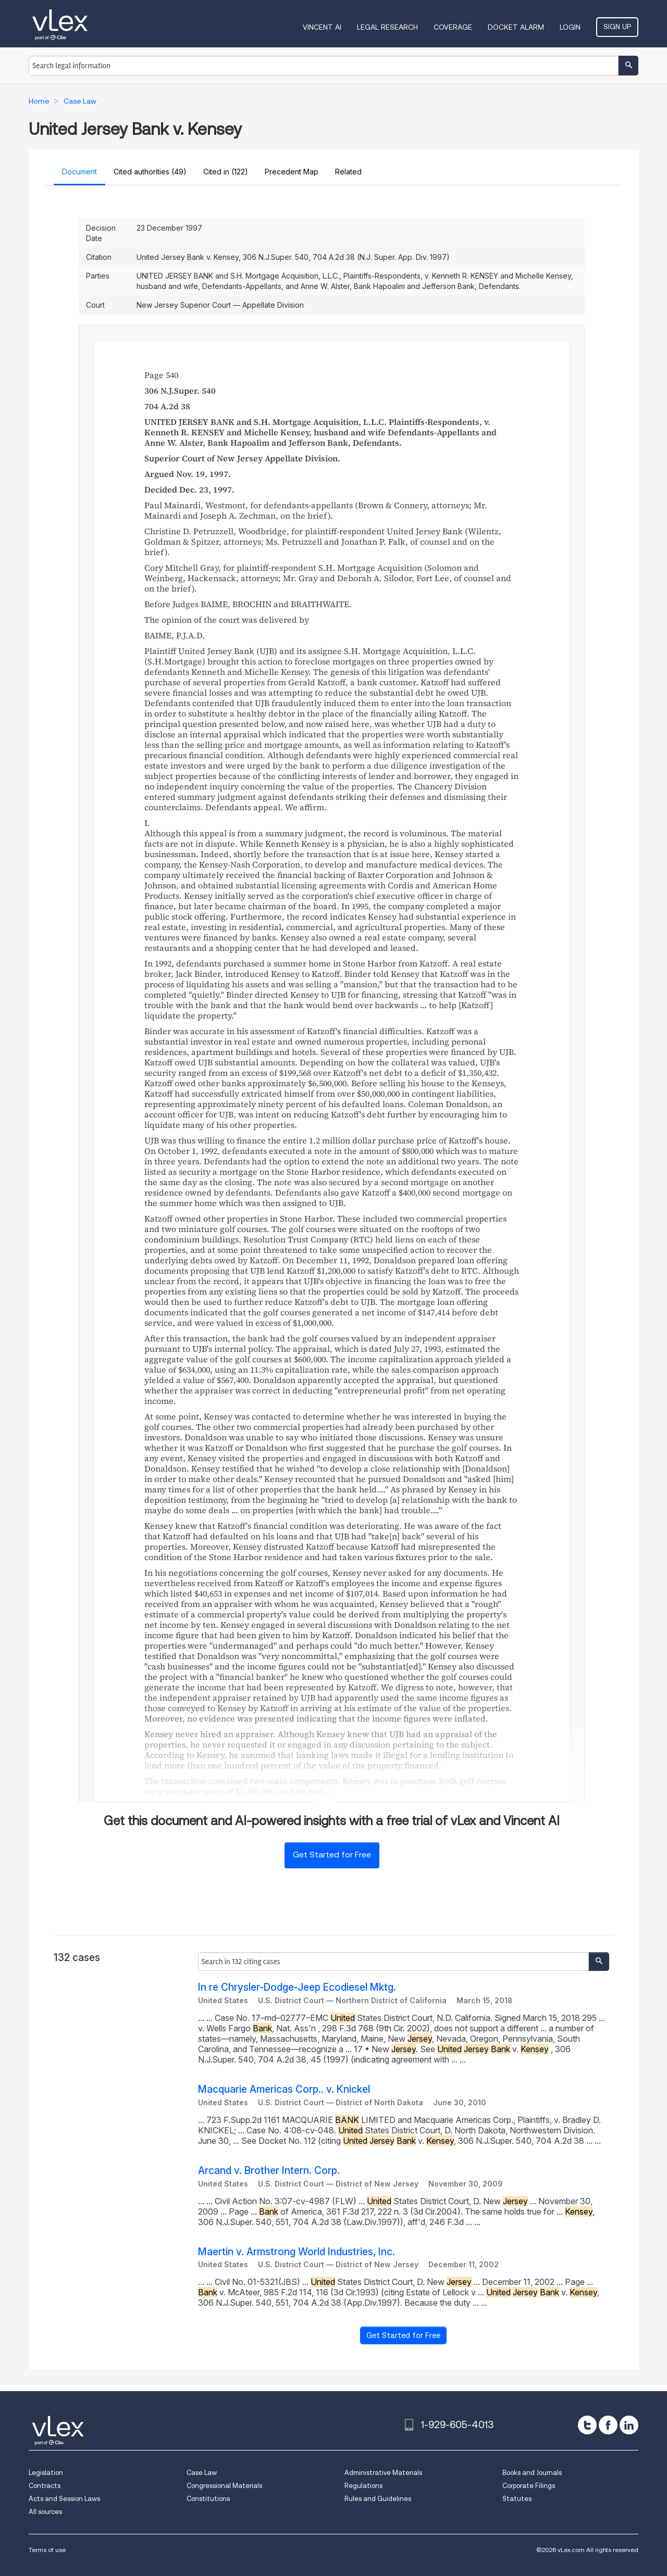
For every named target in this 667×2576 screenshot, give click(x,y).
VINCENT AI (322, 27)
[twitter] (587, 2425)
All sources (45, 2512)
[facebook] (608, 2425)
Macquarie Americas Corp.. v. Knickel (284, 2089)
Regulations (363, 2486)
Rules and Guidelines (377, 2499)
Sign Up (617, 26)
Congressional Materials (224, 2486)
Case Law (202, 2473)
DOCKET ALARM (516, 27)
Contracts (44, 2486)
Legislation (46, 2473)
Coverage (453, 27)
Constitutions (208, 2499)
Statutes (517, 2499)
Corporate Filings (528, 2486)
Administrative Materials (383, 2473)
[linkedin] (629, 2425)
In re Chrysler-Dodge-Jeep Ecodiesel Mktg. (297, 1987)
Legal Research (387, 27)
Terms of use (47, 2549)
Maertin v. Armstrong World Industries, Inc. (296, 2252)
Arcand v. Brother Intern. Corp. (269, 2171)
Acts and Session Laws (64, 2499)
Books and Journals (532, 2473)
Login (570, 27)
